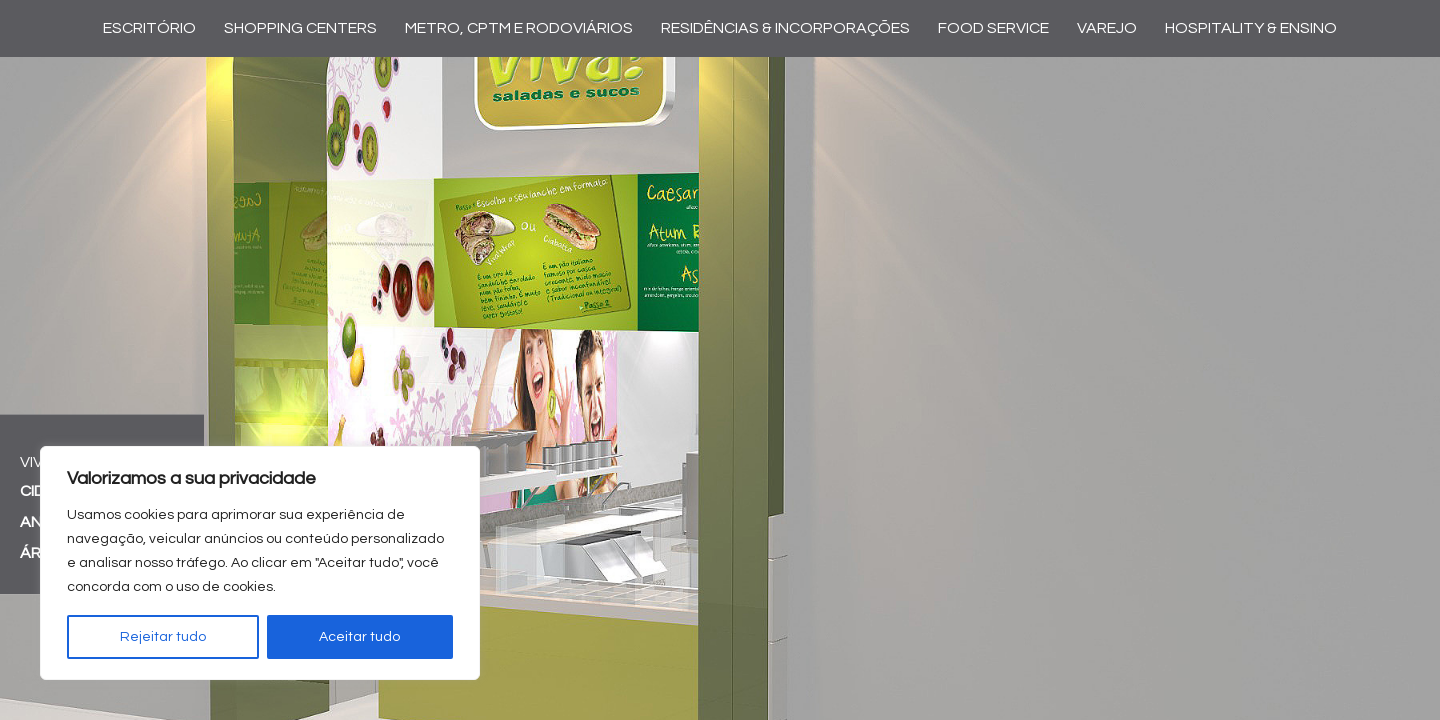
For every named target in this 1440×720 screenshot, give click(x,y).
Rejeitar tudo (163, 637)
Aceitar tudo (359, 637)
